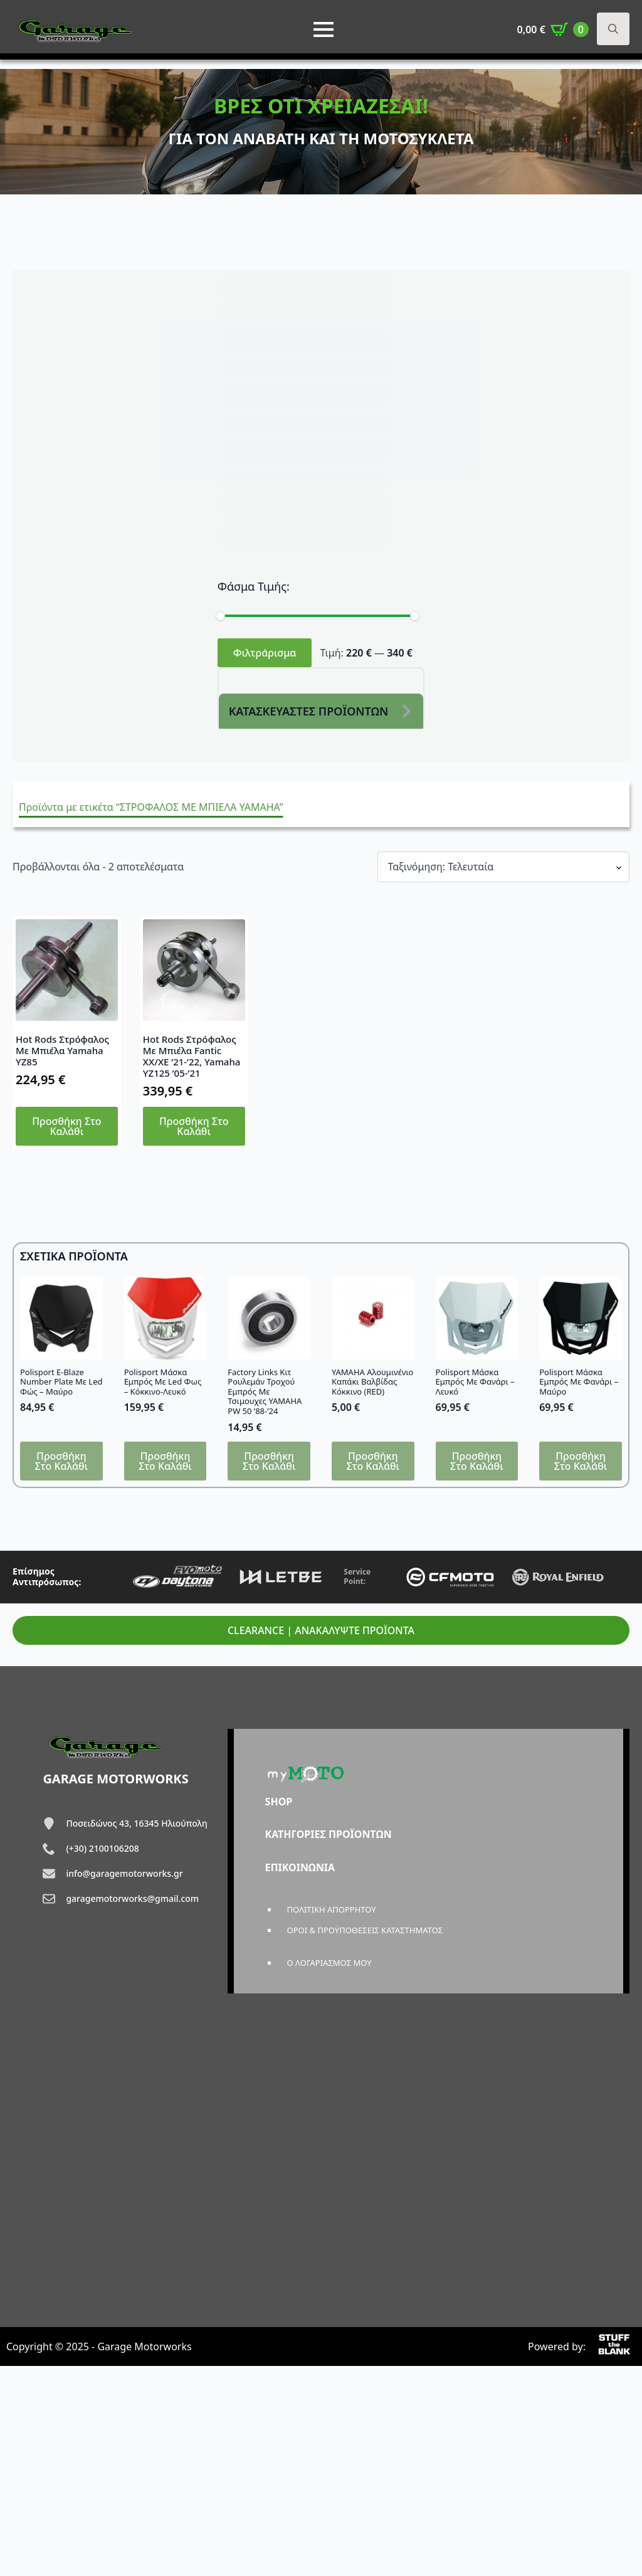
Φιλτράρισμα (265, 653)
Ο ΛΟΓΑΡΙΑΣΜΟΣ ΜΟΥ (329, 1962)
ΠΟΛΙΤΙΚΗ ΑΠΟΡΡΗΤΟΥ (331, 1909)
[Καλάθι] (553, 29)
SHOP (279, 1801)
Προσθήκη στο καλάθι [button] (67, 1126)
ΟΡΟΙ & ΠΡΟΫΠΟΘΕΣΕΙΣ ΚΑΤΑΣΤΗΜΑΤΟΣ (365, 1930)
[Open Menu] (323, 29)
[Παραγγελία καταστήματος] (503, 867)
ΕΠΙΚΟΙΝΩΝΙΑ (300, 1867)
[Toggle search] (613, 29)
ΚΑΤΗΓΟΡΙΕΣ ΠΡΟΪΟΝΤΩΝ (328, 1834)
